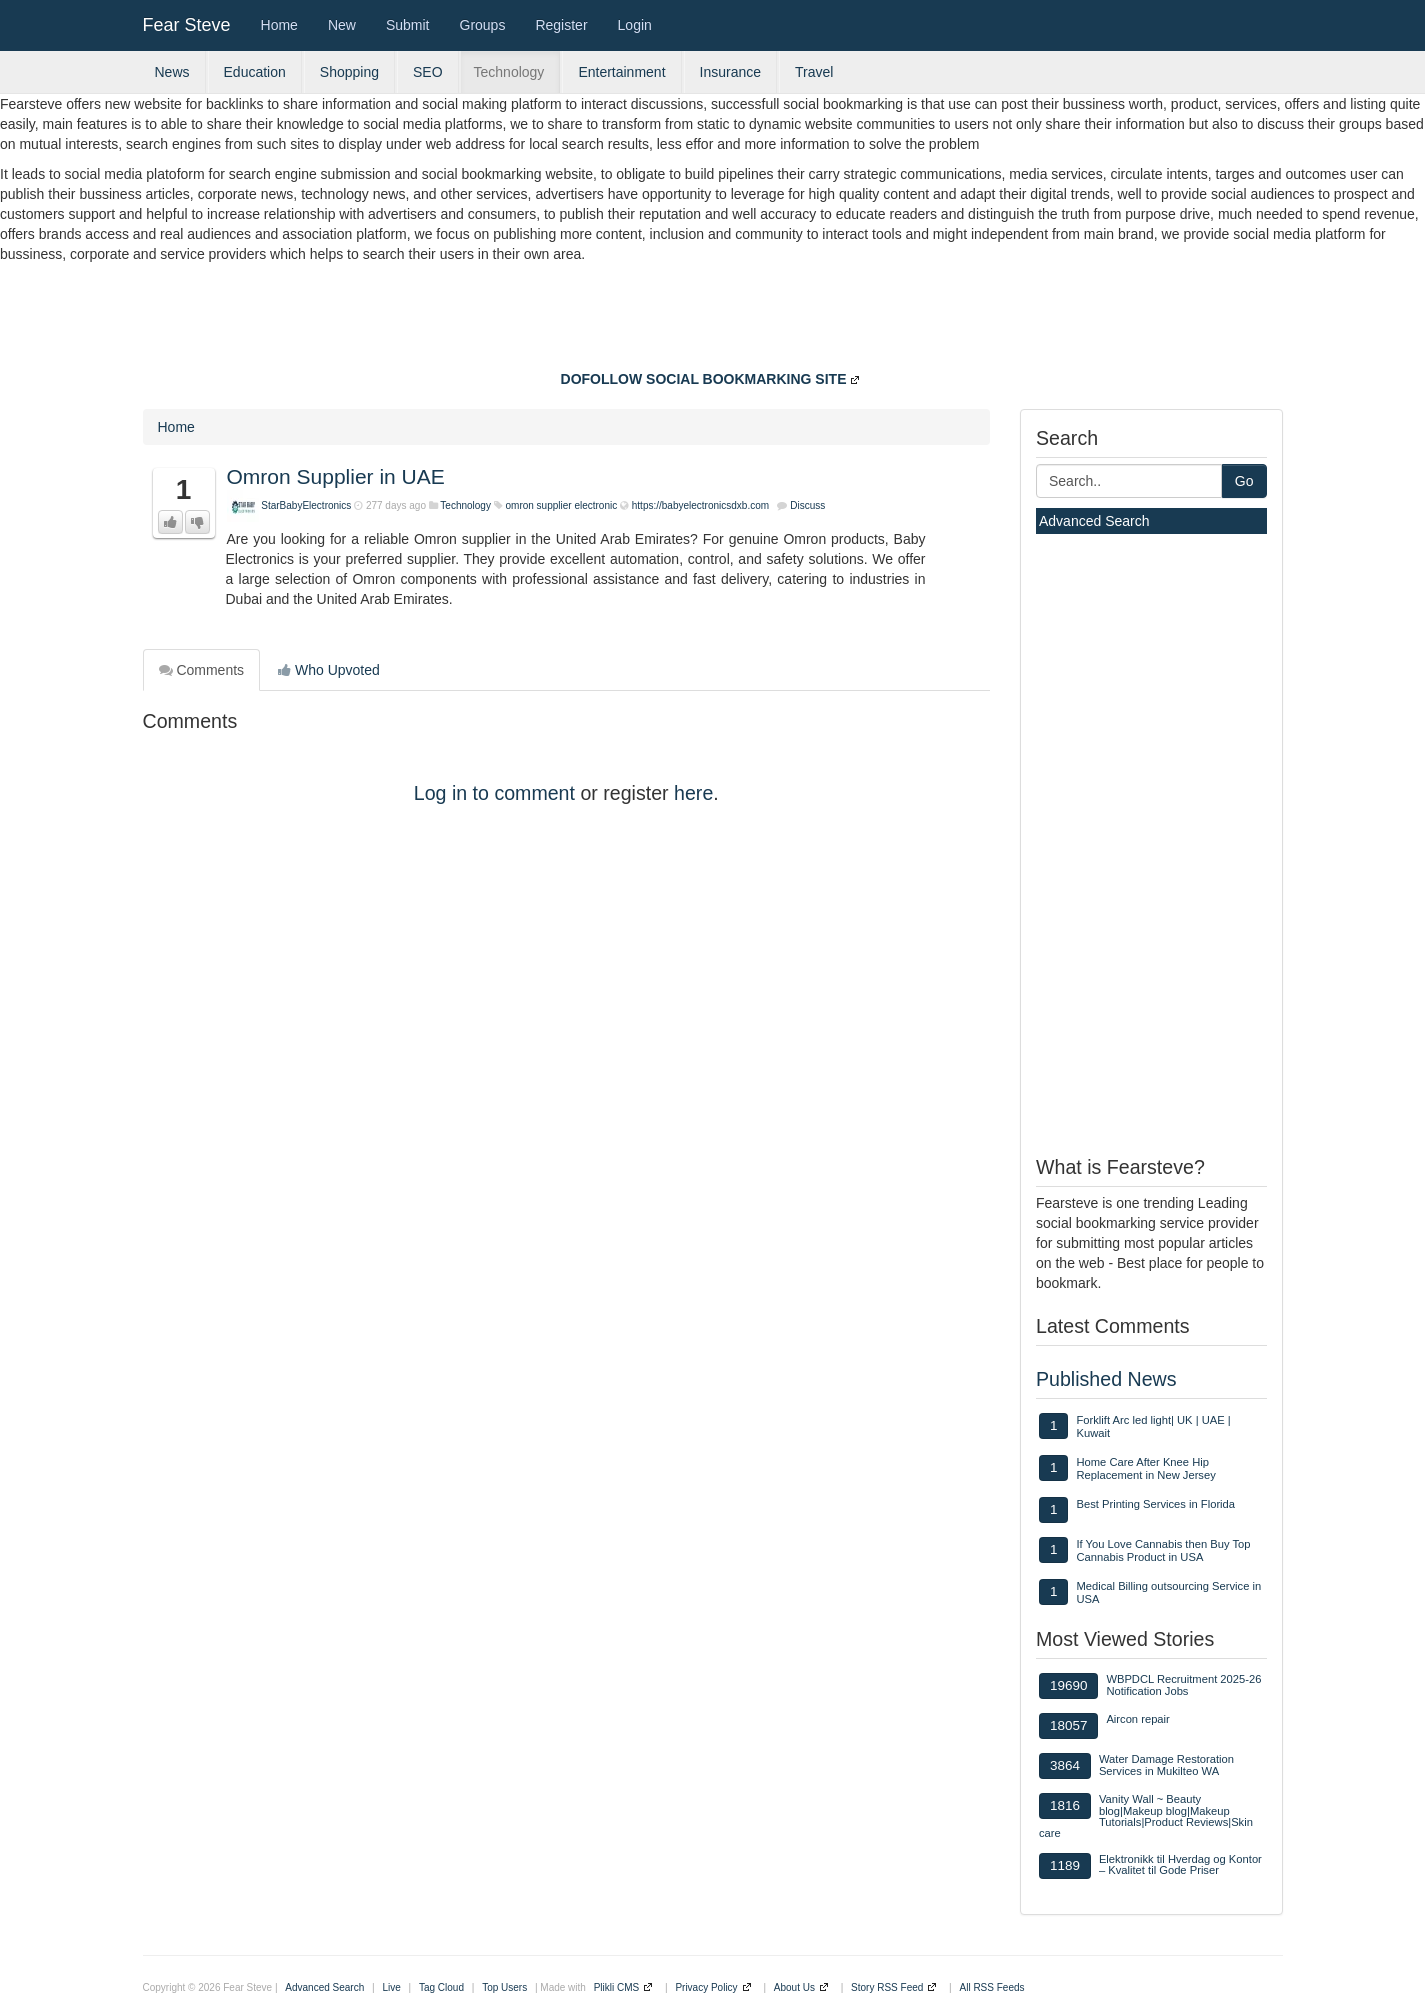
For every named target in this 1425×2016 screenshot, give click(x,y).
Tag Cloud (441, 1987)
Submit (408, 25)
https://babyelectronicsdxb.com (700, 505)
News (172, 72)
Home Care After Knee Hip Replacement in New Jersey (1145, 1468)
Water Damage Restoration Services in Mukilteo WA (1166, 1764)
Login (635, 25)
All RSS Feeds (992, 1987)
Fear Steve (187, 25)
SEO (428, 72)
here (693, 793)
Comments (202, 670)
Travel (814, 72)
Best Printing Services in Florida (1155, 1504)
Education (255, 72)
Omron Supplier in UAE (336, 476)
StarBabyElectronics (306, 505)
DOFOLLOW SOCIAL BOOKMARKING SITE (704, 379)
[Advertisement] (713, 319)
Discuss (807, 505)
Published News (1106, 1379)
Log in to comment (494, 793)
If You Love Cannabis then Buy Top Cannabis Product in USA (1163, 1550)
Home (279, 25)
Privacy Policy (706, 1987)
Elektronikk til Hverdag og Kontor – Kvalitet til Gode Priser (1180, 1864)
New (342, 25)
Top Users (504, 1987)
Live (391, 1987)
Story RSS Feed (887, 1987)
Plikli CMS (617, 1987)
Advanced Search (1094, 521)
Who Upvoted (329, 670)
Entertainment (621, 72)
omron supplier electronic (563, 505)
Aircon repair (1137, 1719)
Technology (509, 72)
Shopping (349, 72)
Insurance (730, 72)
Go (1244, 481)
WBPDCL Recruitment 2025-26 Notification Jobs (1183, 1684)
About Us (794, 1987)
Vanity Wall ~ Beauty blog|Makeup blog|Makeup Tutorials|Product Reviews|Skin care (1146, 1816)
